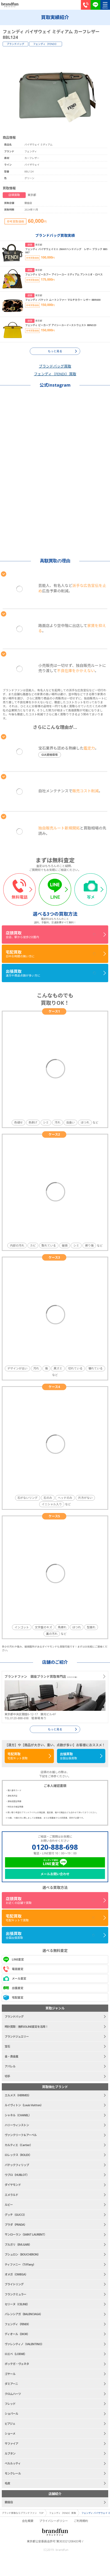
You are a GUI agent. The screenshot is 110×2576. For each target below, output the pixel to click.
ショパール (11, 2414)
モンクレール (13, 2473)
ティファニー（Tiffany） (20, 2264)
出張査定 (17, 1988)
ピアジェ (10, 2424)
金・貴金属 (11, 2056)
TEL (86, 5)
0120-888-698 (55, 1847)
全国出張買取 (81, 1756)
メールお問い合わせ (55, 1874)
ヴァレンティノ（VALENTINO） (24, 2344)
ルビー (9, 2205)
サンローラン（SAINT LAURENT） (26, 2234)
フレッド (10, 2404)
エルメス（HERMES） (18, 2095)
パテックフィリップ (17, 2165)
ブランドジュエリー (17, 2036)
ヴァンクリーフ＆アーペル (21, 2135)
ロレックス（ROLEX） (18, 2155)
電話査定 (17, 1969)
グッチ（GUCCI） (15, 2215)
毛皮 (7, 2483)
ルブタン (10, 2453)
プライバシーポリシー (53, 2521)
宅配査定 (17, 1998)
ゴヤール (10, 2374)
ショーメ (10, 2434)
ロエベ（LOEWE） (16, 2354)
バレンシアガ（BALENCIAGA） (24, 2314)
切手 (7, 2076)
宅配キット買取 (29, 1756)
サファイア (11, 2444)
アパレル (10, 2066)
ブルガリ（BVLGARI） (18, 2245)
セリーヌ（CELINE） (17, 2304)
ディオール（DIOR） (17, 2334)
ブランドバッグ (15, 44)
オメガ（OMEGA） (16, 2274)
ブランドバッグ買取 (55, 366)
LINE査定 (18, 1959)
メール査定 (19, 1978)
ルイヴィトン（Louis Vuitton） (24, 2105)
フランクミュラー (15, 2294)
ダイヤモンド (13, 2185)
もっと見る (55, 1729)
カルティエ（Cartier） (19, 2145)
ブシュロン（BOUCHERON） (22, 2254)
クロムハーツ (13, 2394)
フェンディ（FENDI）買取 (55, 374)
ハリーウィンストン (17, 2125)
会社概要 (27, 2521)
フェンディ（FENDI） (45, 44)
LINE (95, 5)
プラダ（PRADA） (16, 2225)
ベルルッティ (13, 2463)
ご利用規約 (81, 2521)
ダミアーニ (11, 2384)
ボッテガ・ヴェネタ (17, 2364)
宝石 (7, 2046)
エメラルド (11, 2195)
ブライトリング (14, 2284)
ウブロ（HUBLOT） (17, 2175)
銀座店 (9, 2502)
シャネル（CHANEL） (18, 2115)
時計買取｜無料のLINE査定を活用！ (26, 2027)
